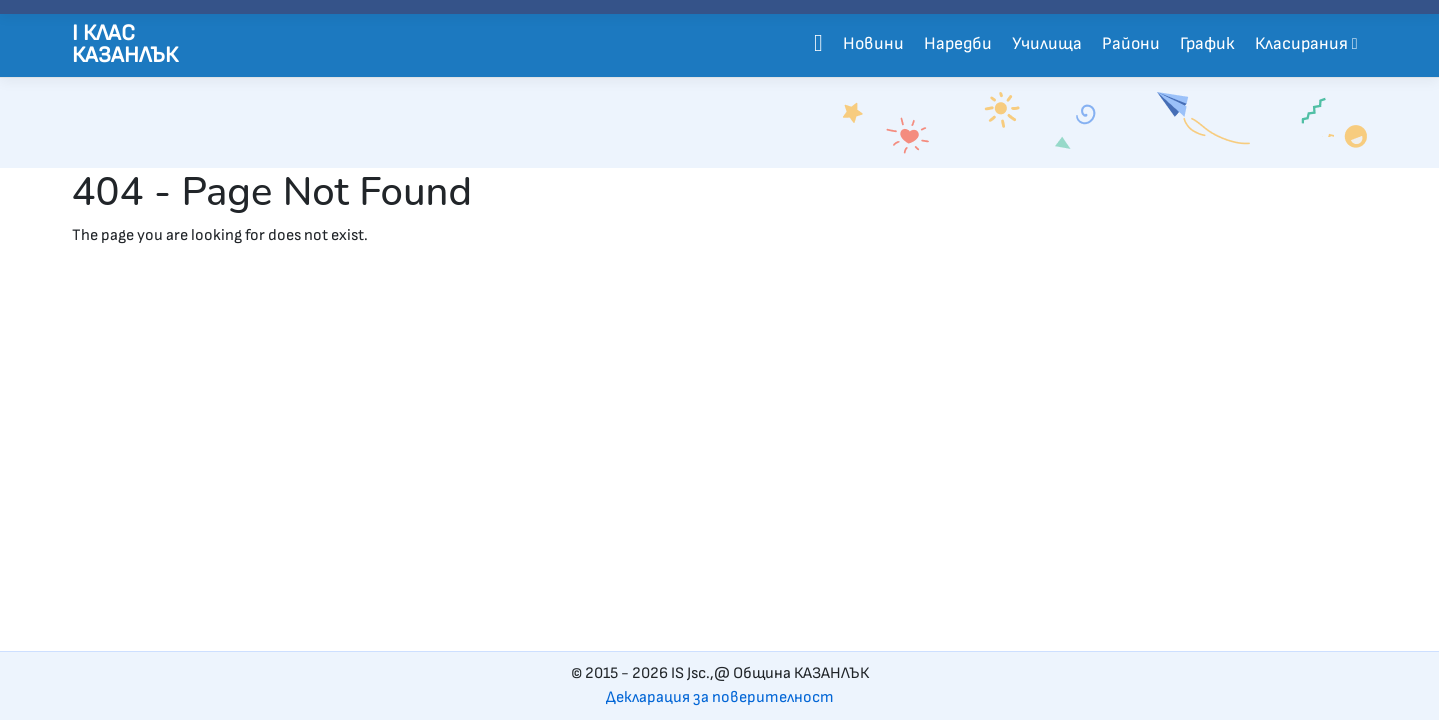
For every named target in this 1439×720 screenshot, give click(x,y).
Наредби (958, 43)
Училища (1047, 43)
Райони (1131, 43)
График (1207, 43)
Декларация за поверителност (720, 697)
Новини (873, 43)
